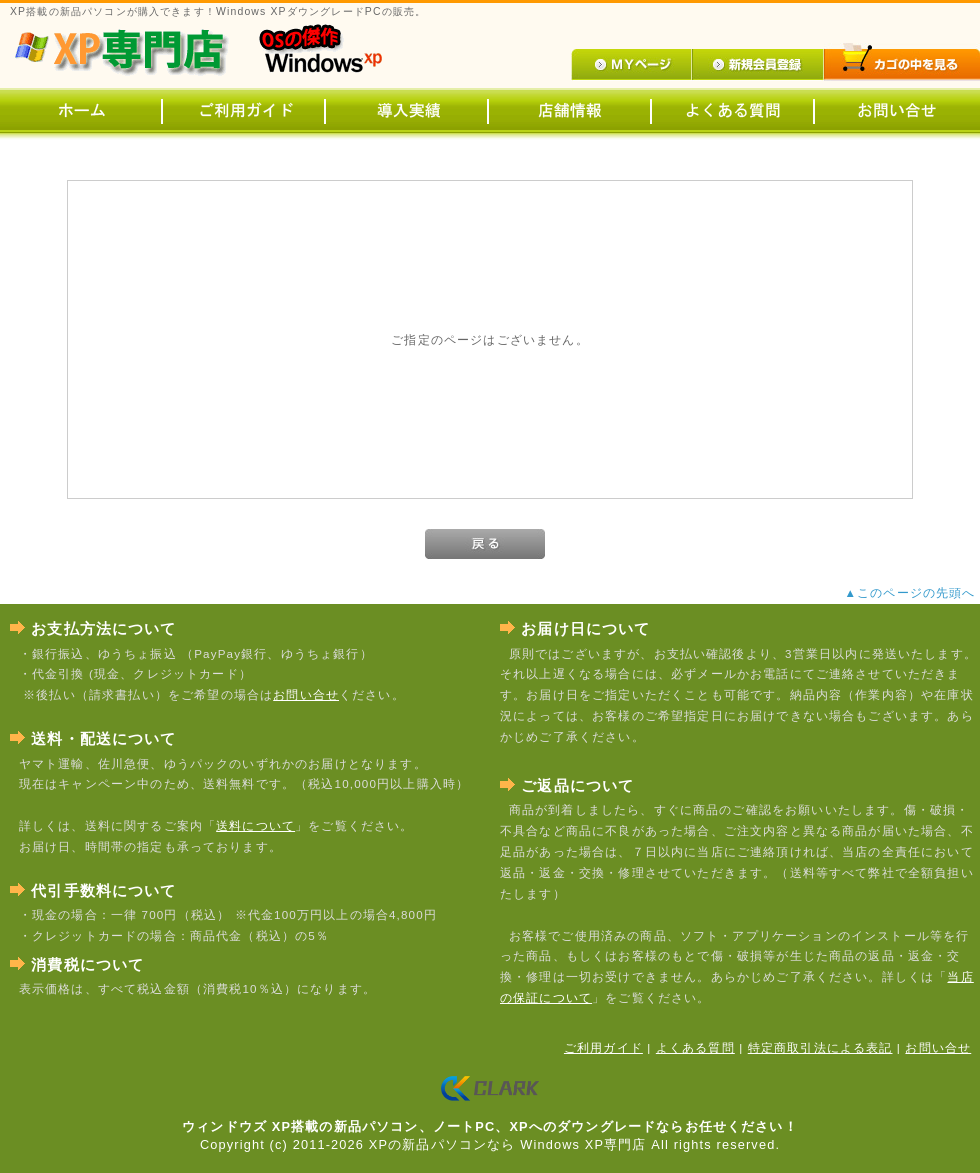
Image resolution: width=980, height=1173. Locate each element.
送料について (255, 825)
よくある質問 (695, 1047)
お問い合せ (306, 694)
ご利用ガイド (603, 1047)
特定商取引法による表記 (820, 1047)
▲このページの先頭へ (912, 592)
